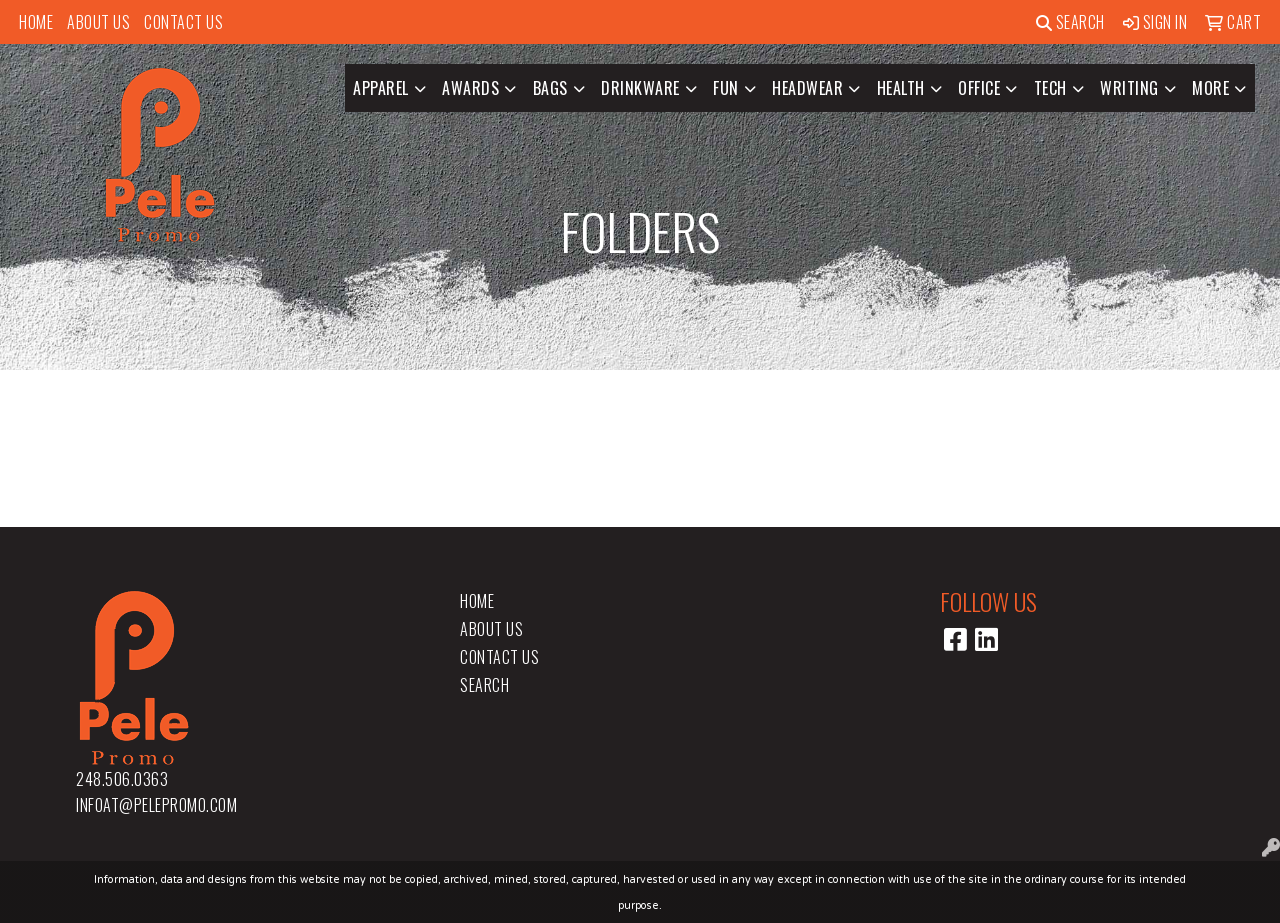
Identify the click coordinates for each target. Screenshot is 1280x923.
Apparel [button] (381, 88)
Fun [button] (726, 88)
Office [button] (979, 88)
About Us (98, 22)
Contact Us (183, 22)
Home (36, 22)
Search (1070, 22)
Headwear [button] (807, 88)
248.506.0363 (122, 779)
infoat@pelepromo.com (156, 805)
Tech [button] (1050, 88)
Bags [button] (550, 88)
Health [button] (901, 88)
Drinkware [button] (640, 88)
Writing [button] (1129, 88)
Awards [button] (470, 88)
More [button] (1210, 88)
